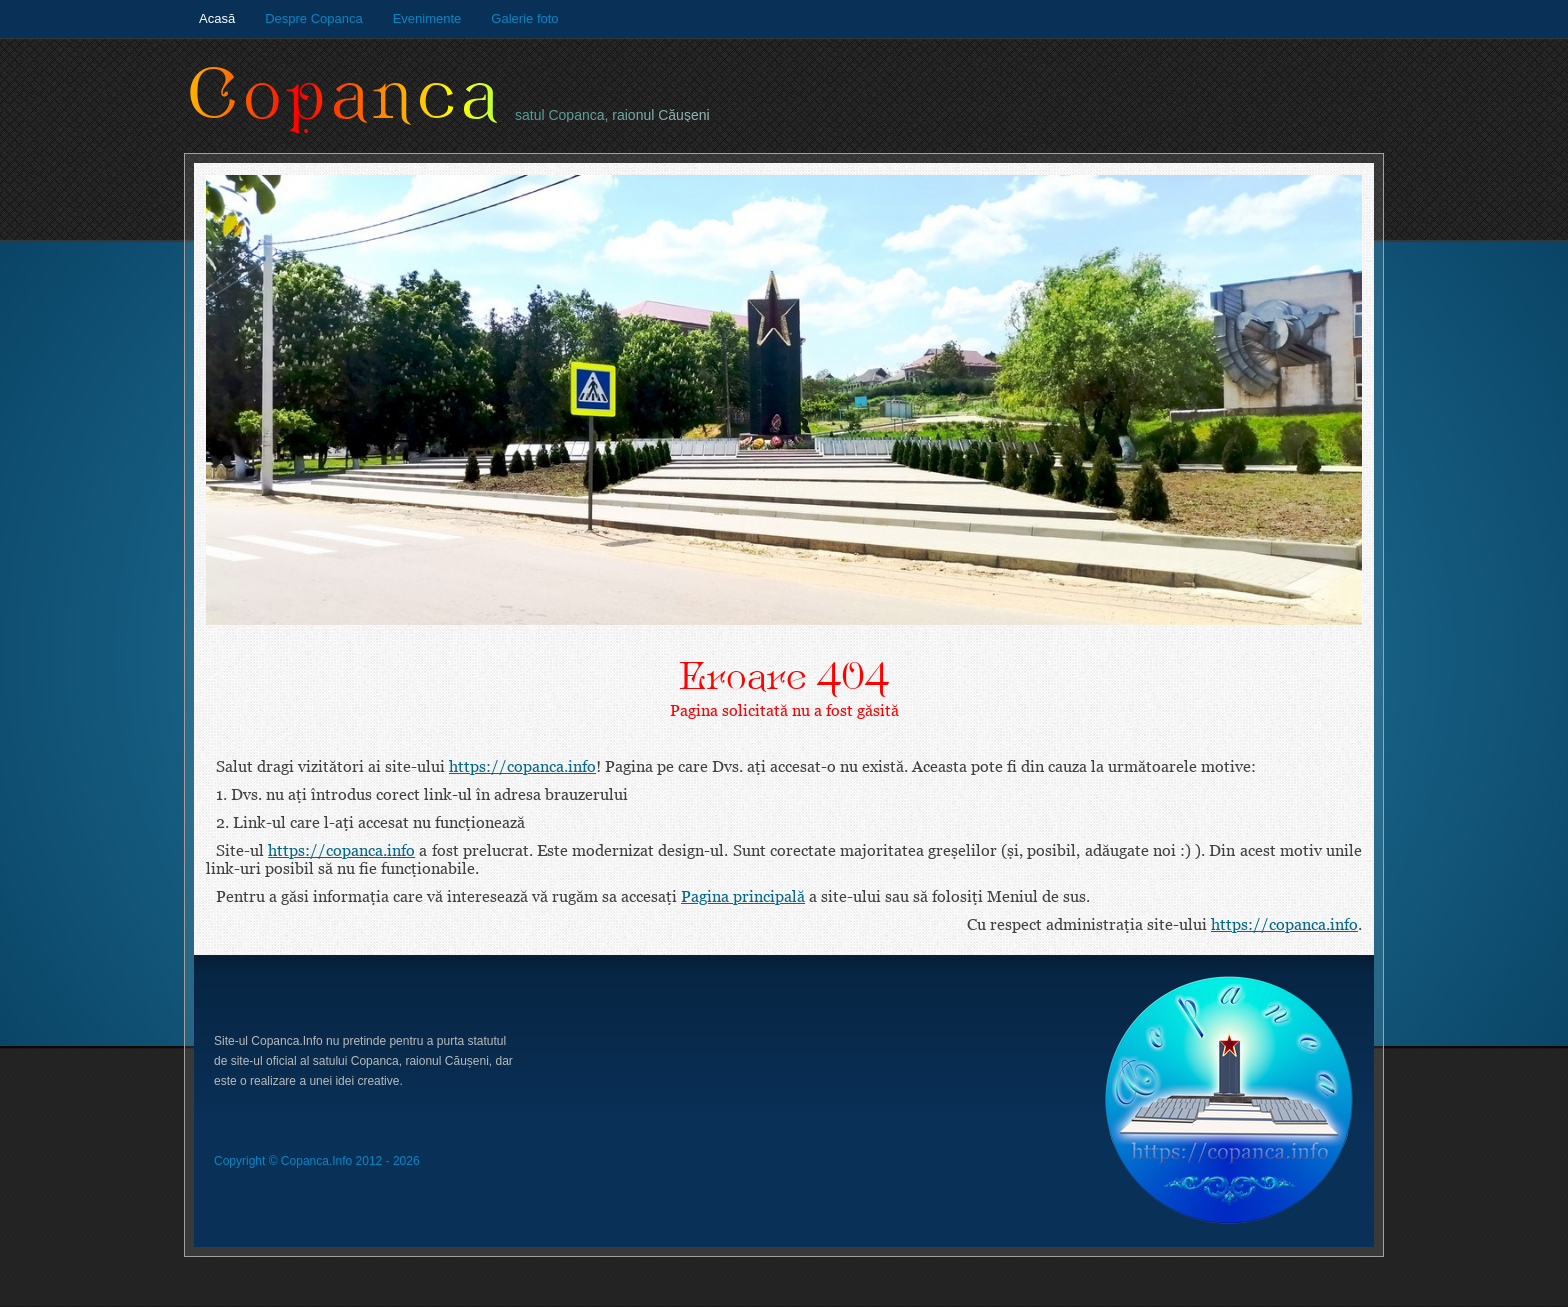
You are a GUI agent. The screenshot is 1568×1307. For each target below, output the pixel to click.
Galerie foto (524, 18)
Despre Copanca (314, 18)
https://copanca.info (522, 766)
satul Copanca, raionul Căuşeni (612, 115)
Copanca (344, 95)
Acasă (217, 18)
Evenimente (427, 18)
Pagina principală (743, 896)
